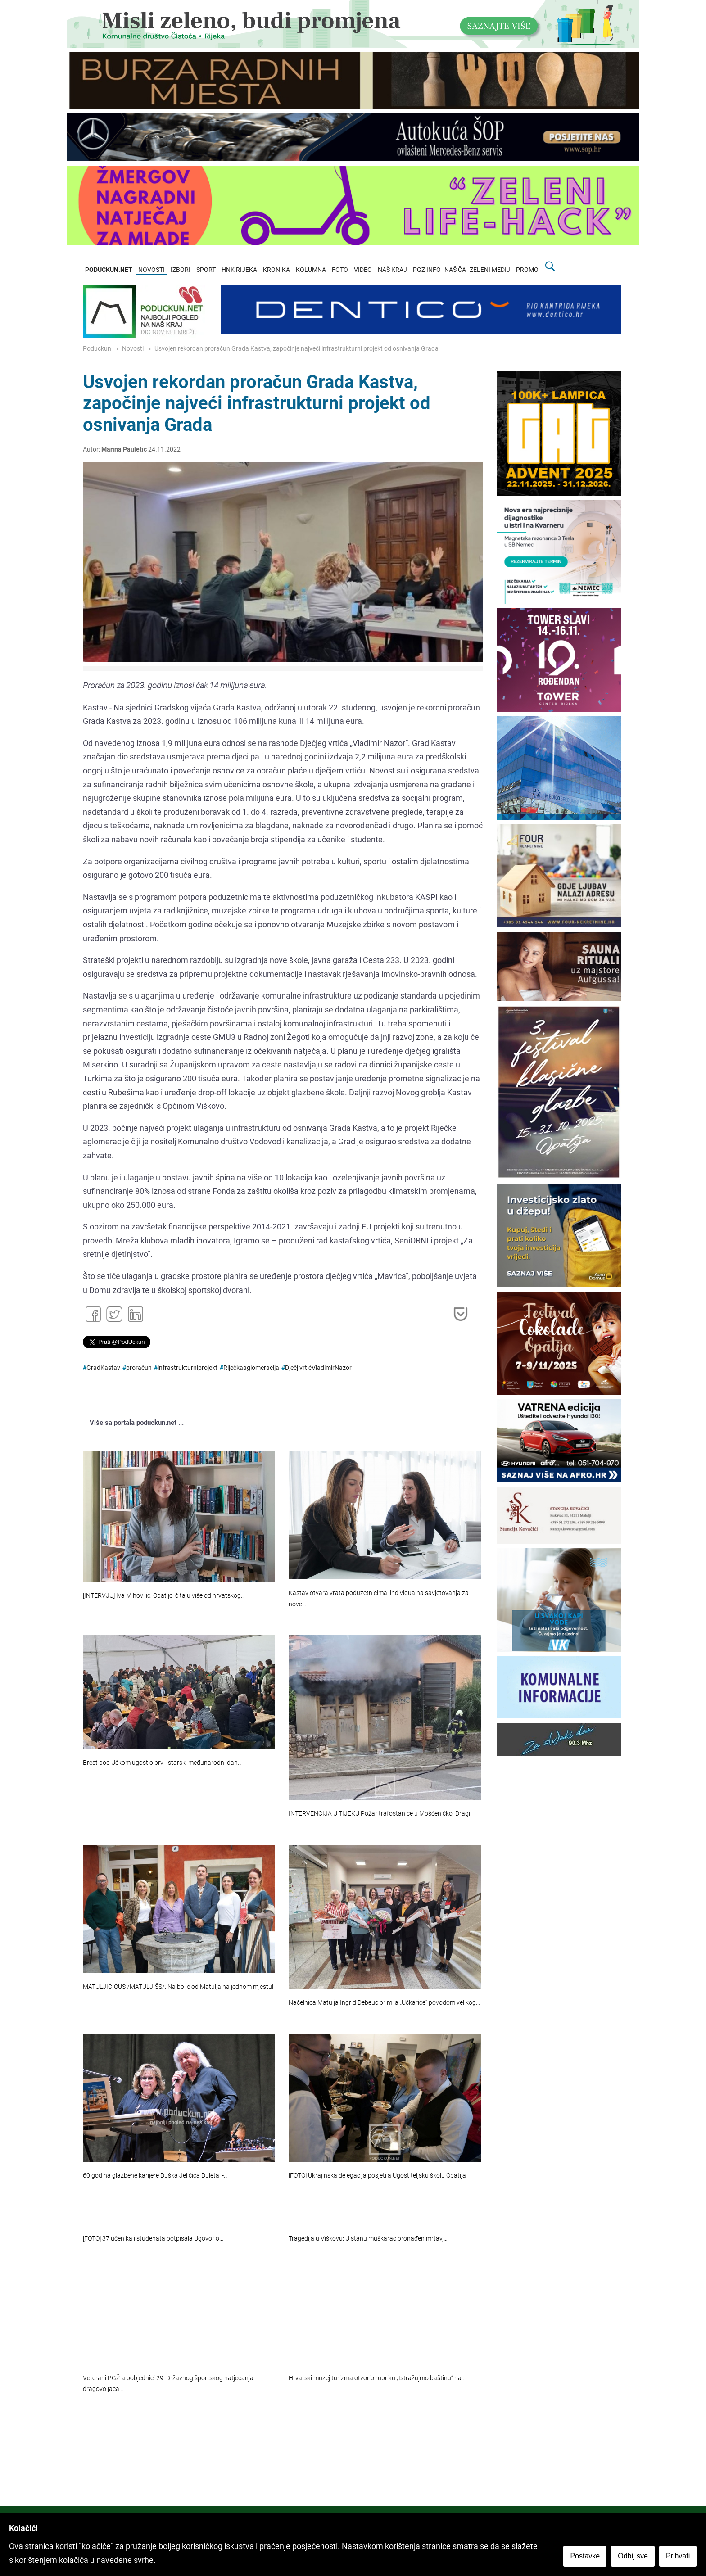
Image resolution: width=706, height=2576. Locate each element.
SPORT (206, 270)
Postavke (585, 2556)
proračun (139, 1368)
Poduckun (97, 349)
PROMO (527, 270)
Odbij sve (633, 2556)
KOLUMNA (311, 270)
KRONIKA (276, 270)
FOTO (340, 270)
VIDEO (363, 270)
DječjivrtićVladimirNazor (318, 1368)
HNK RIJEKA (239, 270)
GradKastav (103, 1368)
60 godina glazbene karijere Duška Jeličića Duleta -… (155, 2175)
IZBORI (180, 270)
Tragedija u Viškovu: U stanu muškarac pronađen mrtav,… (368, 2238)
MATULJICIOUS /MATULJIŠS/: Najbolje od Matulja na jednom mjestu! (178, 1987)
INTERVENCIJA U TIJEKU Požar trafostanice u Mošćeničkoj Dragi (379, 1813)
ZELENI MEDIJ (490, 270)
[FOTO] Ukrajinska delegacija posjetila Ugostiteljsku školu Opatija (377, 2175)
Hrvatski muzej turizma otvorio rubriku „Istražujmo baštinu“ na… (377, 2378)
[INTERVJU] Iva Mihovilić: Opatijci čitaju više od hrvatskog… (164, 1596)
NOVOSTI (151, 270)
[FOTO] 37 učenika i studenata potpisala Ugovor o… (153, 2238)
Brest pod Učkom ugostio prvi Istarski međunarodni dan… (162, 1763)
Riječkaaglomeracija (251, 1368)
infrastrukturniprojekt (187, 1368)
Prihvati (678, 2556)
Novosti (133, 349)
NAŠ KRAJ (392, 270)
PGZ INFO (427, 270)
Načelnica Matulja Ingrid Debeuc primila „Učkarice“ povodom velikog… (384, 2003)
